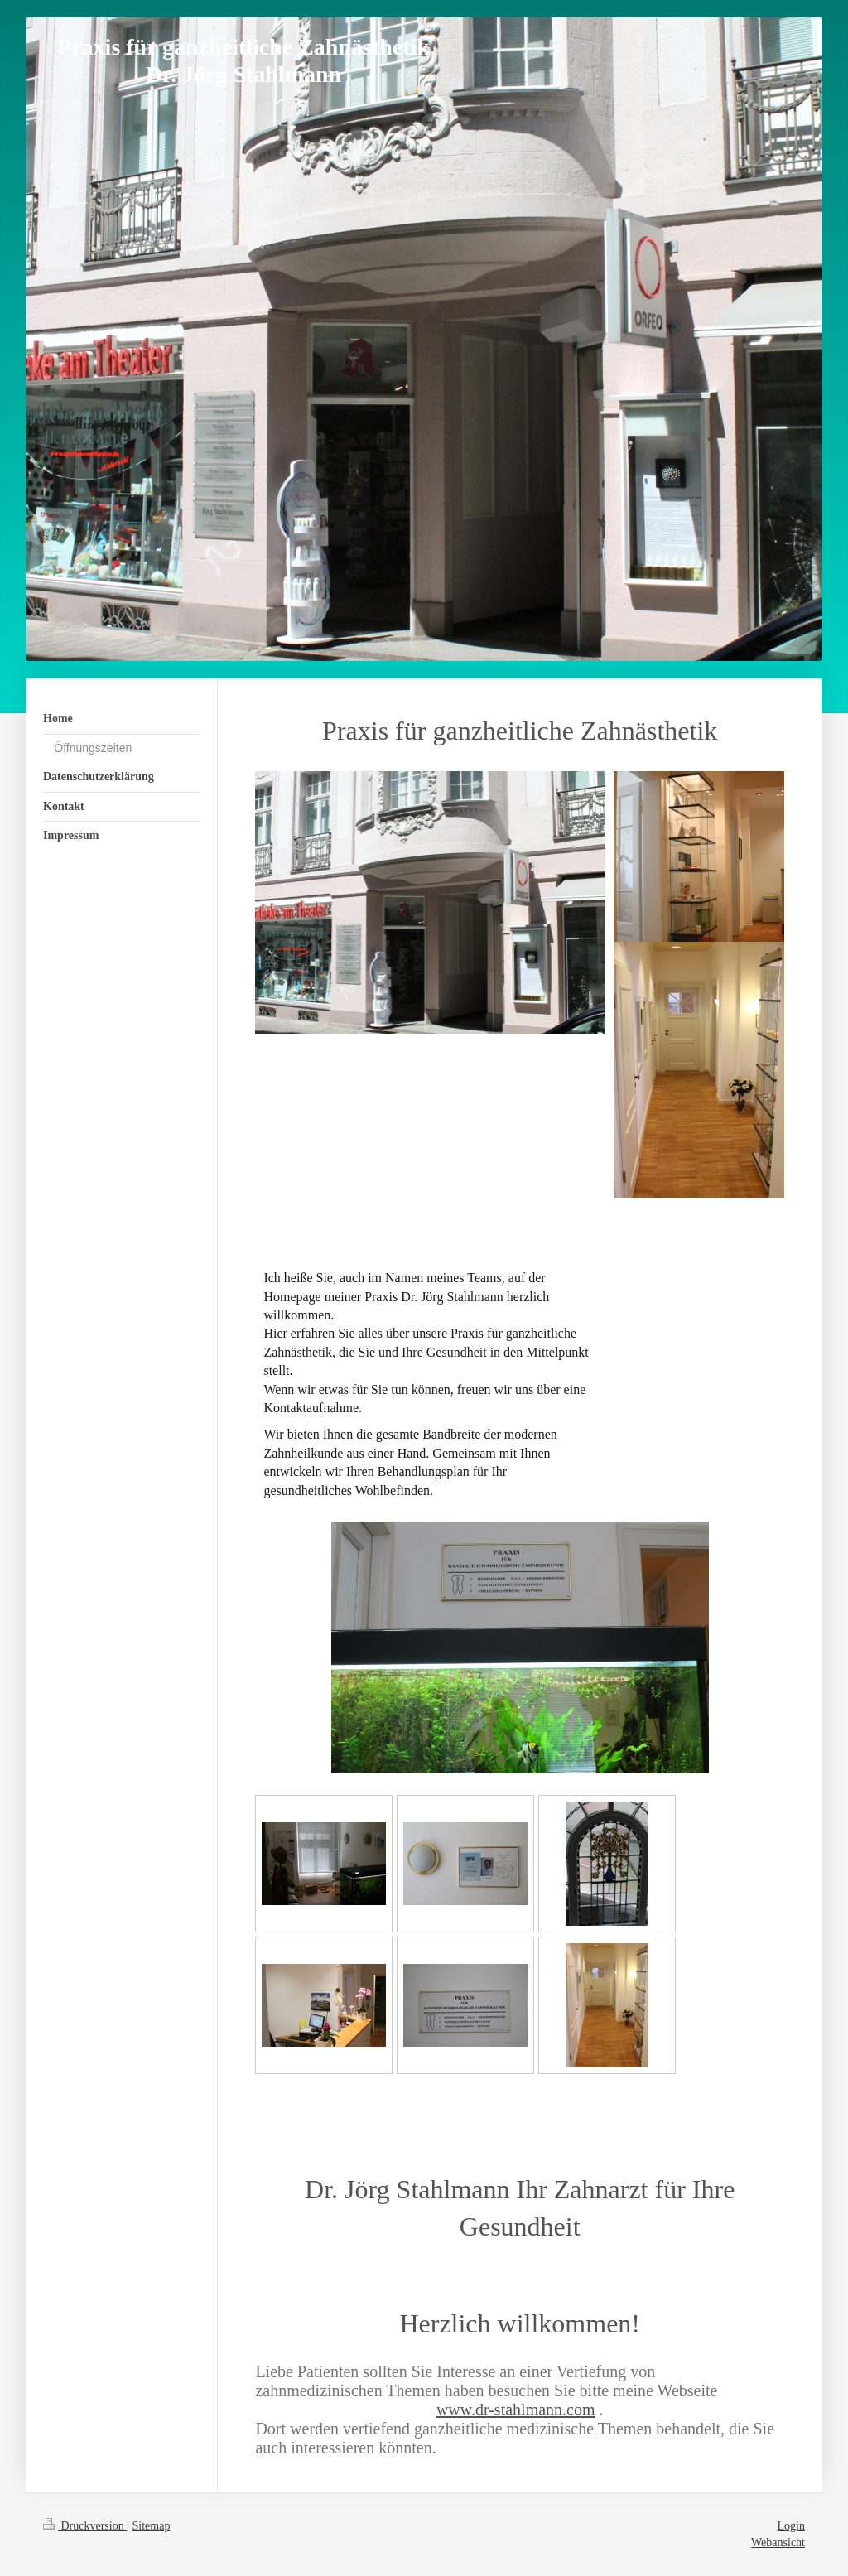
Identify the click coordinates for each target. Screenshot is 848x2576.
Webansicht (778, 2542)
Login (791, 2526)
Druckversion (85, 2526)
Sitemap (151, 2526)
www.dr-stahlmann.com (515, 2409)
